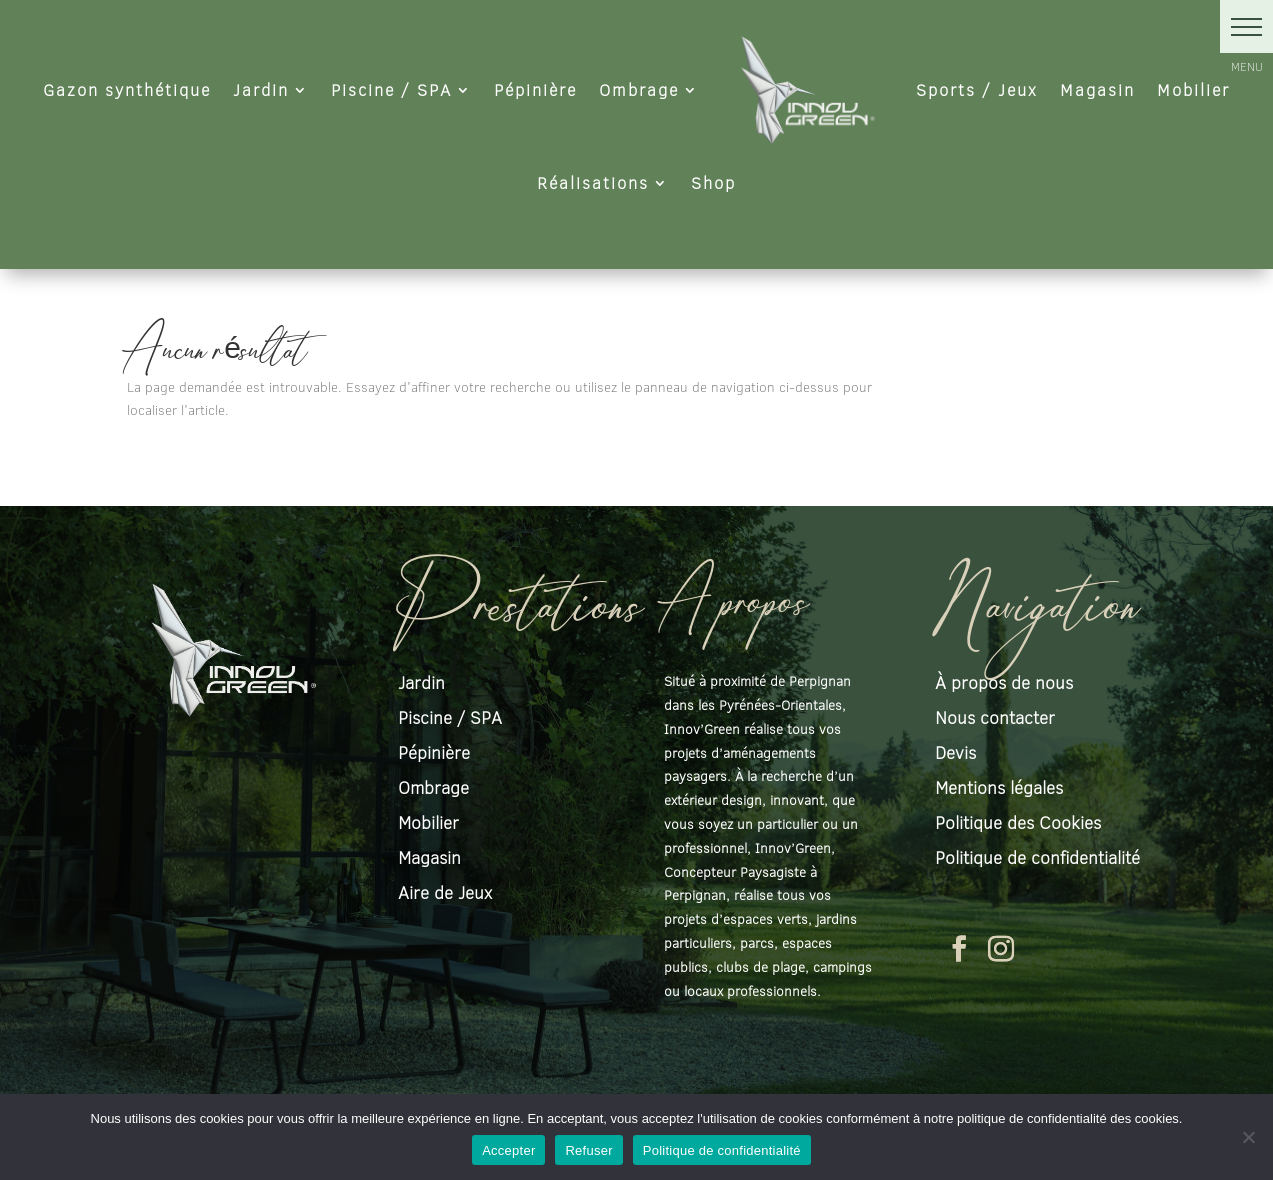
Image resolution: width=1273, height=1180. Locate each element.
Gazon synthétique (127, 89)
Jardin (261, 89)
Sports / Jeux (977, 89)
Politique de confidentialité (722, 1150)
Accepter (508, 1150)
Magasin (1097, 89)
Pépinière (535, 89)
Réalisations (593, 182)
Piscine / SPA (391, 89)
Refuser (588, 1150)
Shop (713, 182)
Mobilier (1193, 89)
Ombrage (639, 89)
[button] (1246, 26)
